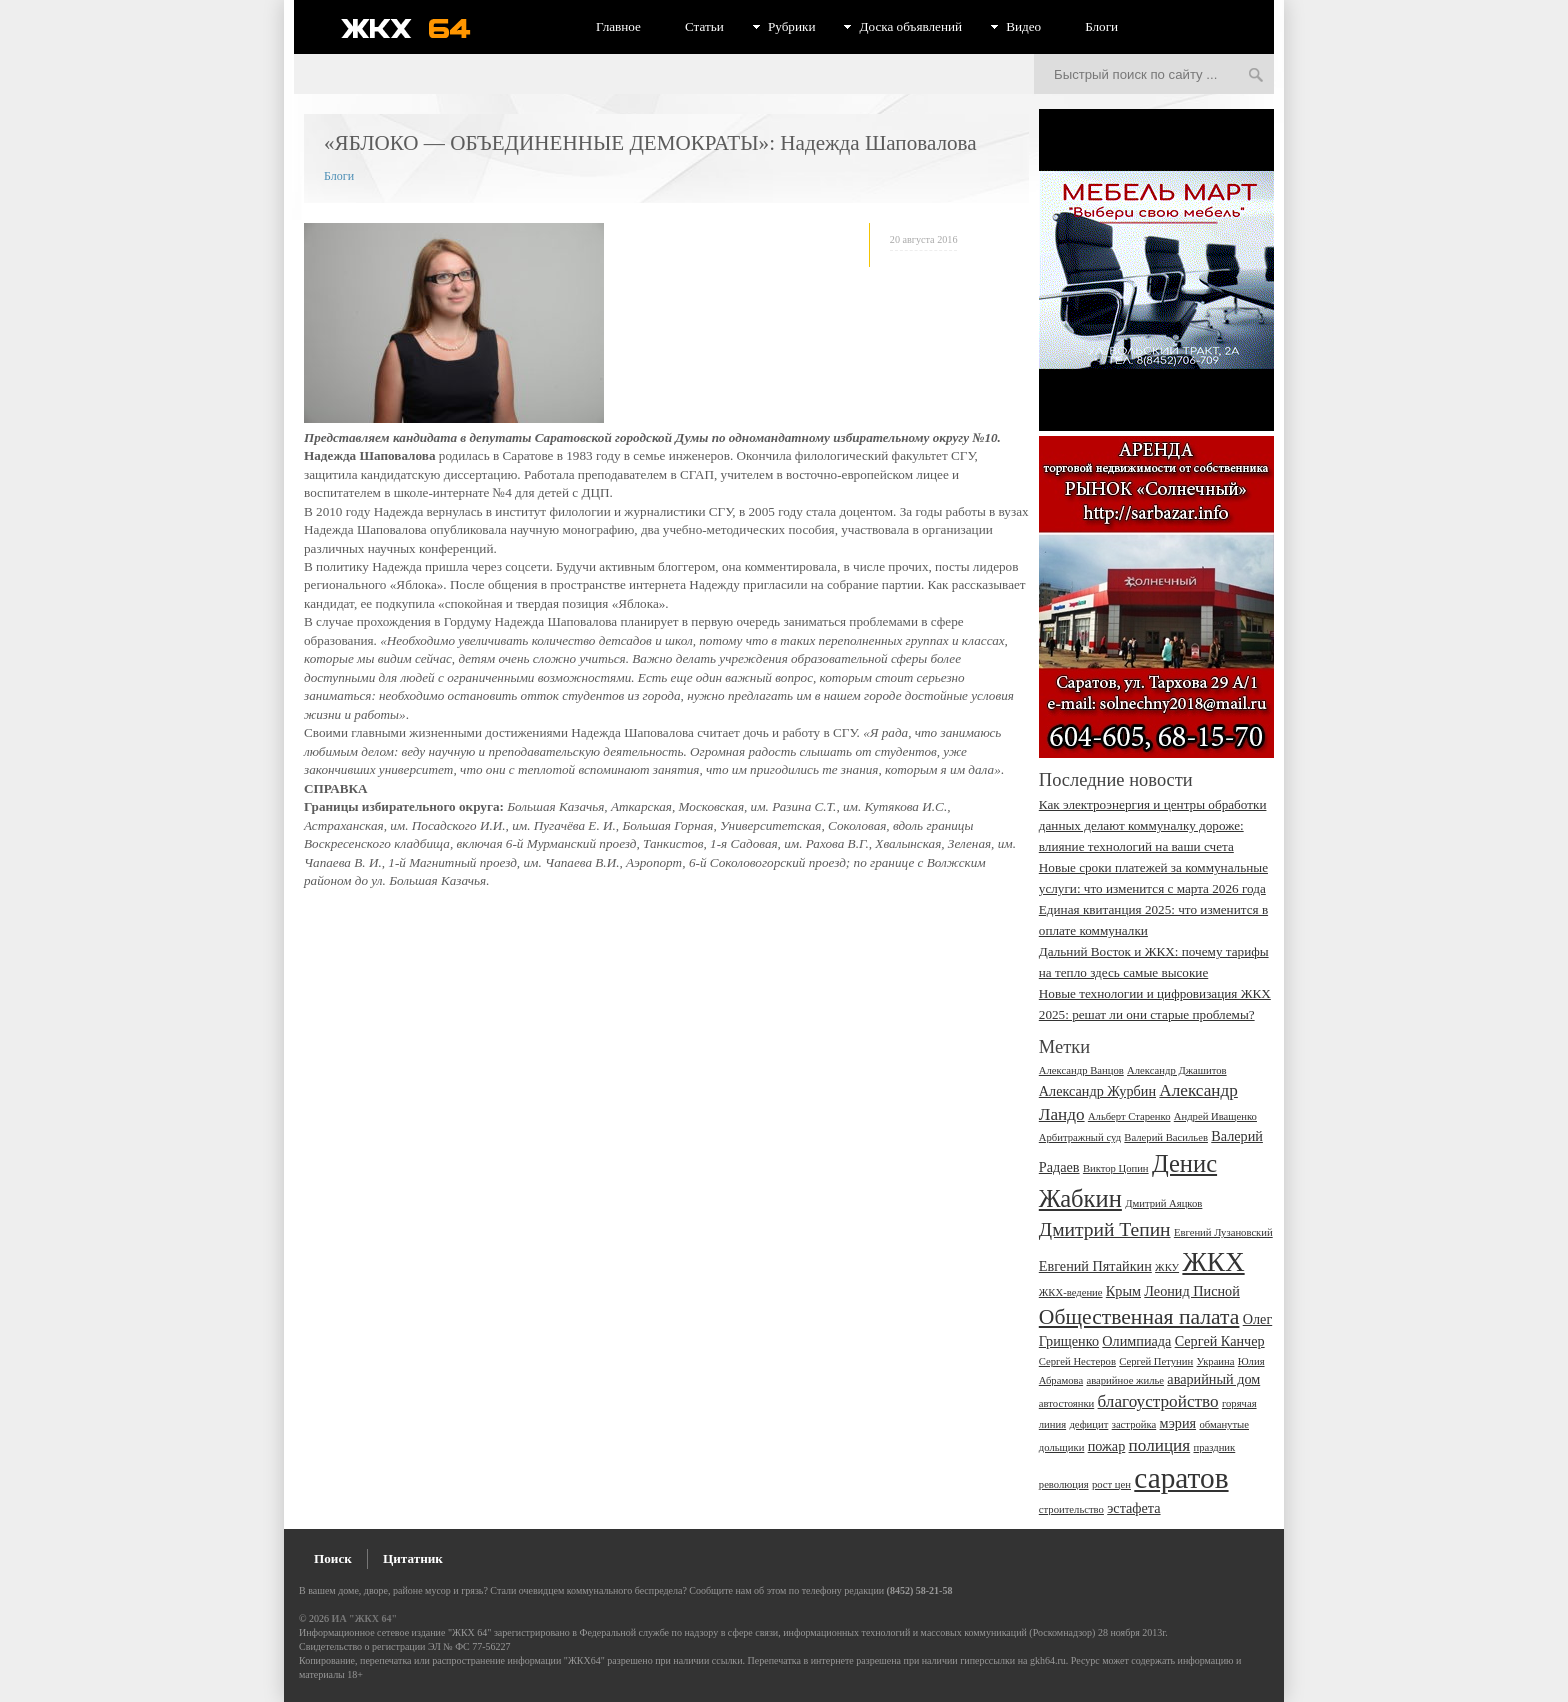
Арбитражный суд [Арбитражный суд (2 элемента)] (1080, 1137)
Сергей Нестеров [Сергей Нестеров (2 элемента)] (1077, 1361)
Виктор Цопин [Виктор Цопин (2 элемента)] (1116, 1168)
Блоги (1101, 26)
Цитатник (413, 1558)
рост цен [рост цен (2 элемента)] (1111, 1484)
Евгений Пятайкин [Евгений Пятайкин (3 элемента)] (1095, 1266)
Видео (1023, 26)
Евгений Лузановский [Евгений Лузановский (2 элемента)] (1223, 1232)
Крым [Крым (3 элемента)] (1123, 1291)
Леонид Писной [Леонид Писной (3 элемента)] (1192, 1291)
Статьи (704, 26)
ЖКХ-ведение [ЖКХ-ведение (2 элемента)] (1071, 1292)
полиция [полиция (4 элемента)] (1160, 1445)
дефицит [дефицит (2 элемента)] (1088, 1424)
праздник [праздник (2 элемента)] (1214, 1447)
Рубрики (792, 26)
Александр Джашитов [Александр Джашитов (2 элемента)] (1177, 1070)
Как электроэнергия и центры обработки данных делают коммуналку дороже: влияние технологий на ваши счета (1153, 825)
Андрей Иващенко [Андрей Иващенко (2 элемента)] (1215, 1116)
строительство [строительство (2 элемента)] (1071, 1509)
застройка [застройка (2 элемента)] (1134, 1424)
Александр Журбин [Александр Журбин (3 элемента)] (1097, 1091)
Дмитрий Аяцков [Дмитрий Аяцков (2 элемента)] (1163, 1203)
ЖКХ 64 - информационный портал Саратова (419, 28)
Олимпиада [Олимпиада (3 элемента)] (1136, 1341)
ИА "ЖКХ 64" (364, 1618)
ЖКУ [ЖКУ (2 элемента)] (1167, 1267)
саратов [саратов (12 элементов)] (1181, 1478)
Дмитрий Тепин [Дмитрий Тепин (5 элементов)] (1105, 1229)
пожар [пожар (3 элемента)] (1107, 1446)
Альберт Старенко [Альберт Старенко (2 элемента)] (1129, 1116)
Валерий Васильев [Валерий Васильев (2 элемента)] (1166, 1137)
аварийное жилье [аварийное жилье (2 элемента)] (1125, 1380)
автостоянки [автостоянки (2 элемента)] (1066, 1403)
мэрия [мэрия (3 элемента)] (1178, 1423)
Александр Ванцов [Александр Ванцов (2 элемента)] (1081, 1070)
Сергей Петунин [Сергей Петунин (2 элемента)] (1156, 1361)
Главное (618, 26)
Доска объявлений (910, 26)
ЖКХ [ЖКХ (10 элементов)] (1213, 1262)
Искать (1256, 76)
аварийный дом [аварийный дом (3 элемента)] (1213, 1379)
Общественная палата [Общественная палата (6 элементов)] (1139, 1317)
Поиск (333, 1558)
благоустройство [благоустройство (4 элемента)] (1158, 1401)
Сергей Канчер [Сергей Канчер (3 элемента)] (1220, 1341)
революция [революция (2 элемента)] (1064, 1484)
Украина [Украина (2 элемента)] (1216, 1361)
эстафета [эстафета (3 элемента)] (1133, 1508)
